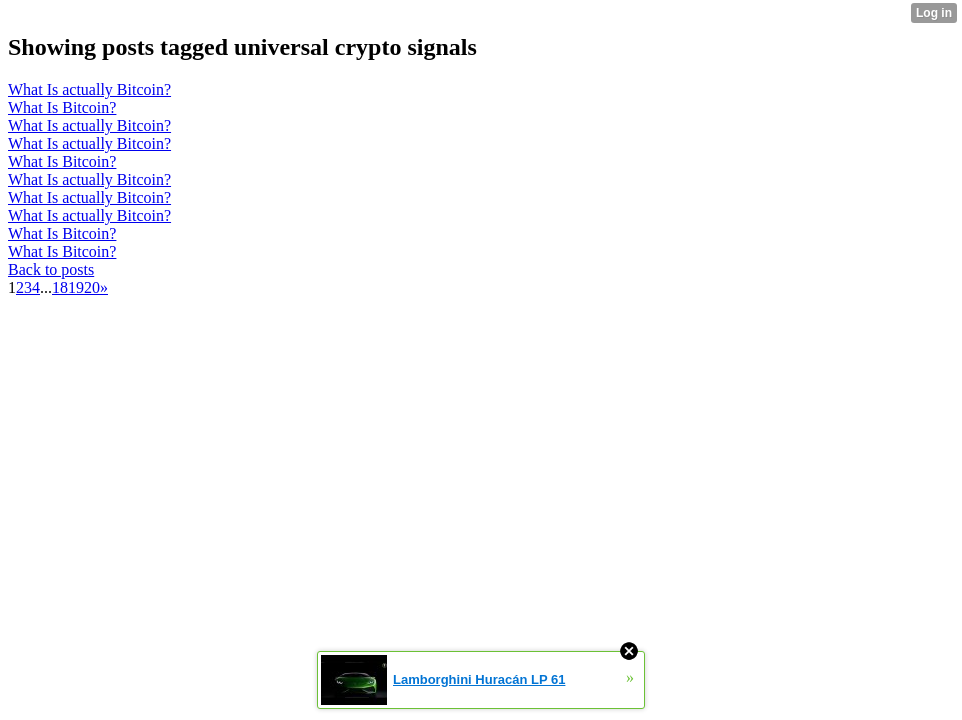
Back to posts (51, 269)
